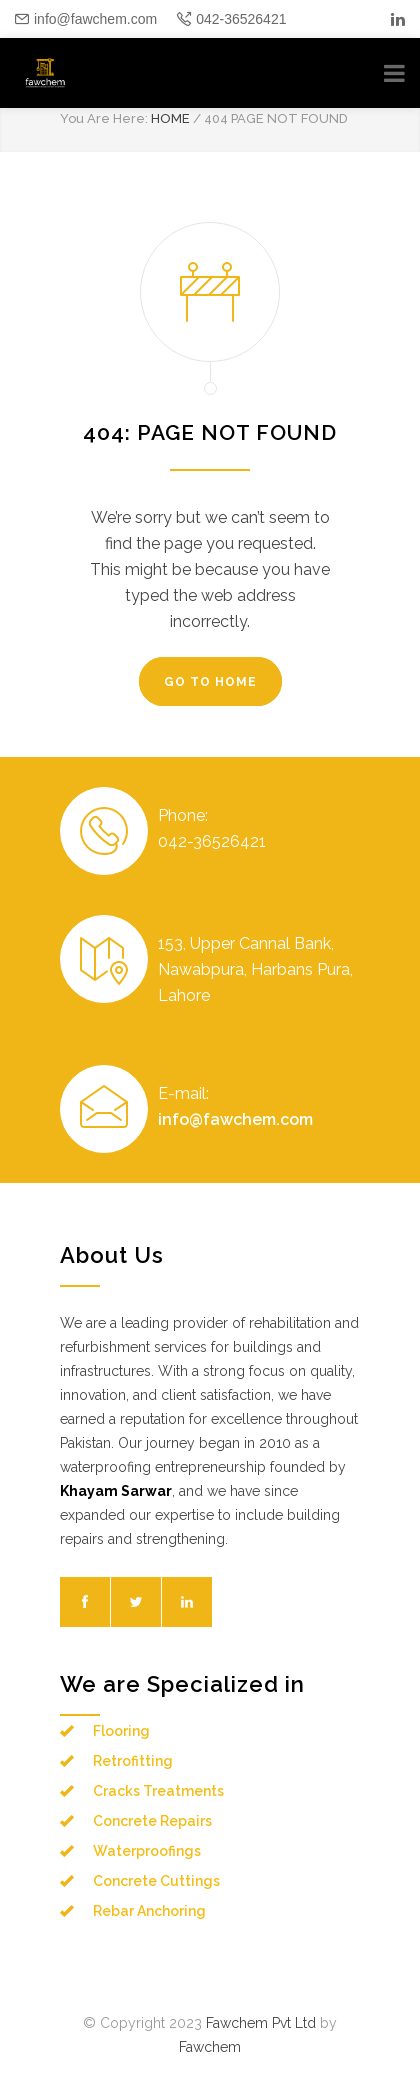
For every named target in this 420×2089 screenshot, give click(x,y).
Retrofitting (133, 1761)
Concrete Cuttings (156, 1881)
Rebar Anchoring (149, 1911)
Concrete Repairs (152, 1821)
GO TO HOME (210, 682)
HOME (170, 118)
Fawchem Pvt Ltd (261, 2023)
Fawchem (210, 2047)
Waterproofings (147, 1851)
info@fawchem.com (95, 19)
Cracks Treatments (158, 1791)
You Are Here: (104, 118)
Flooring (121, 1731)
